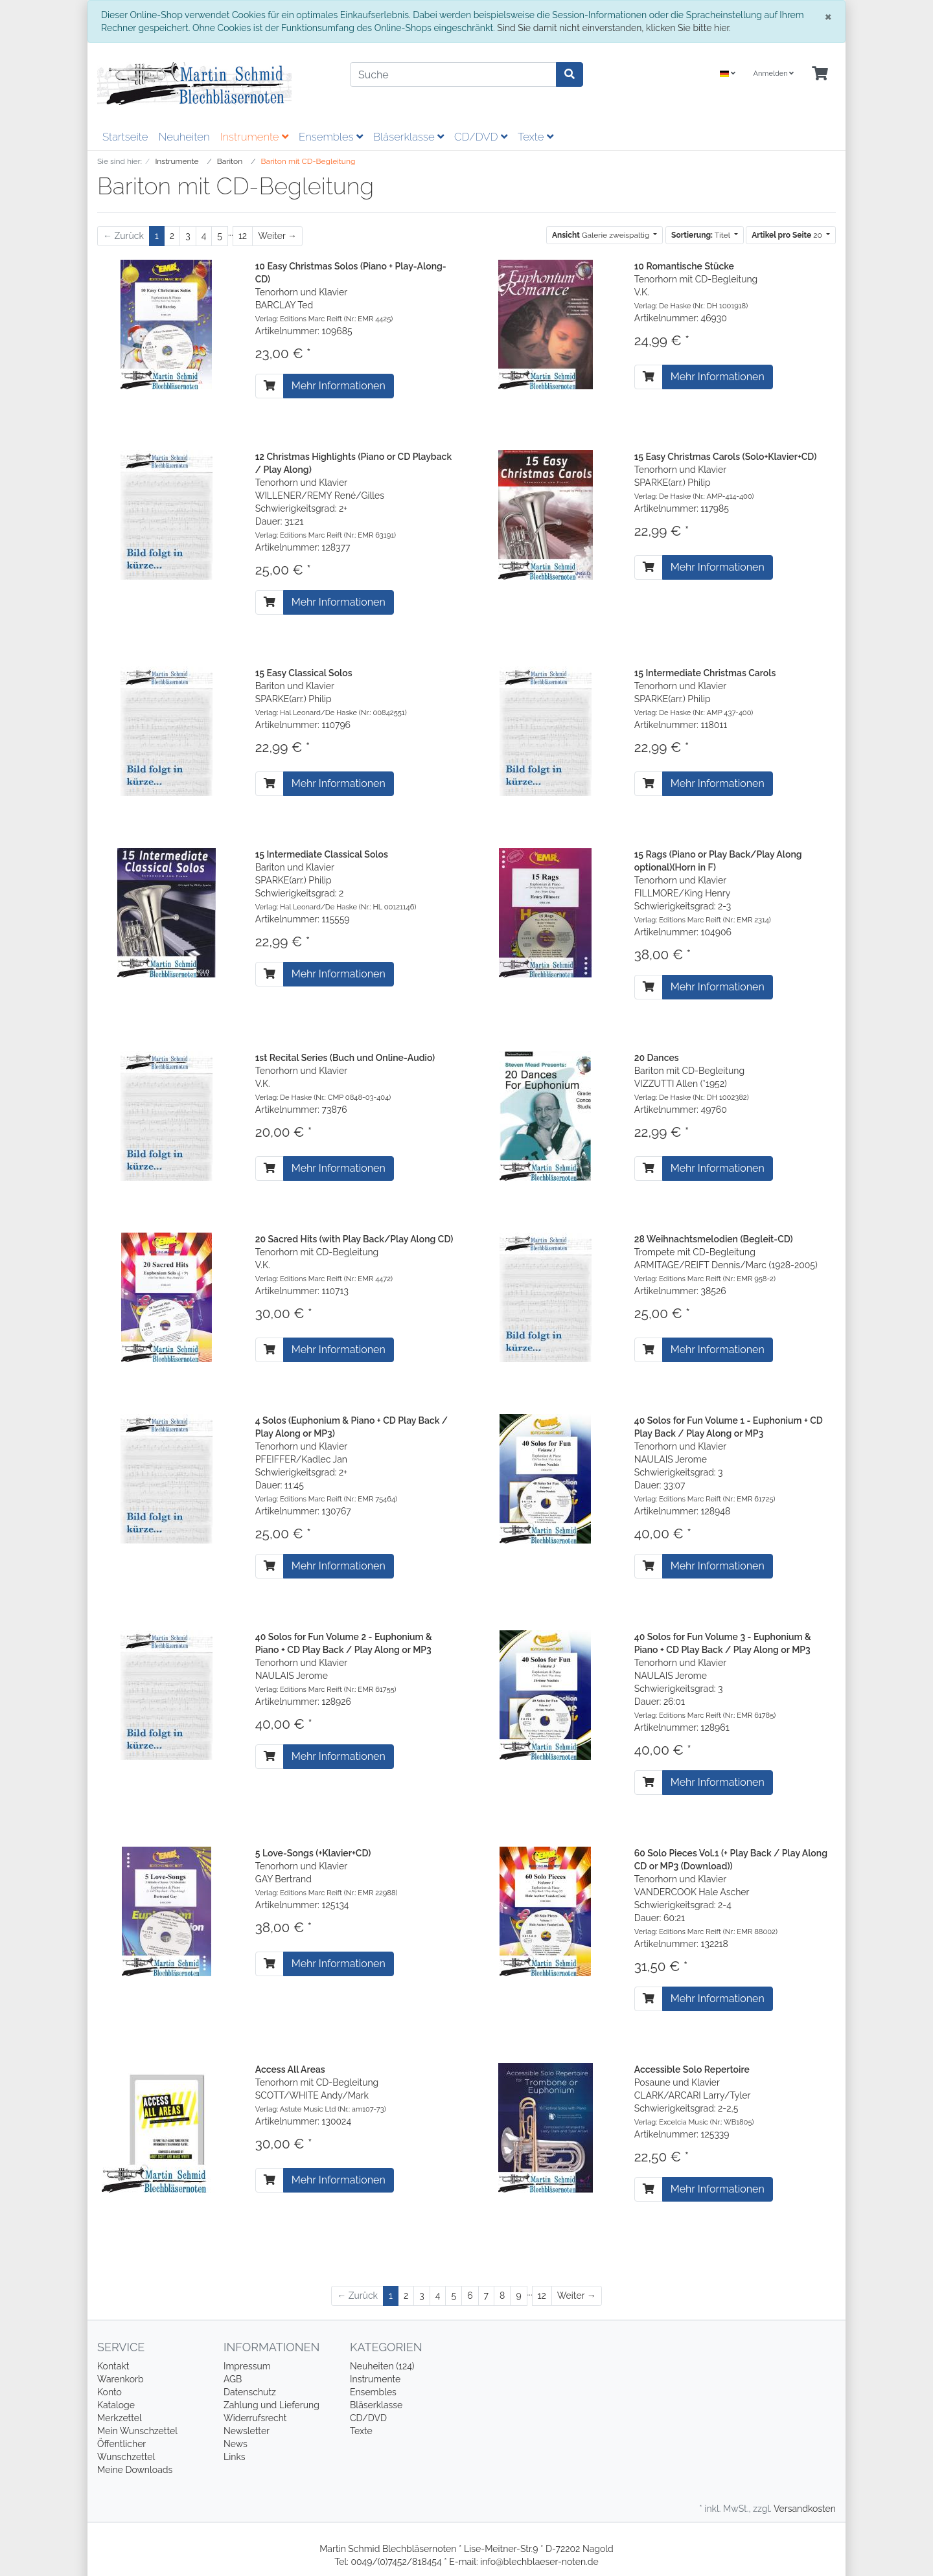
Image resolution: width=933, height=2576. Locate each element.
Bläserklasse (408, 136)
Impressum (247, 2366)
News (236, 2444)
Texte (535, 136)
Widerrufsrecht (255, 2418)
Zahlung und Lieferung (271, 2405)
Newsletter (247, 2431)
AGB (233, 2379)
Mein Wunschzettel (137, 2431)
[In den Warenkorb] (269, 386)
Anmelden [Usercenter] (773, 73)
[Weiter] (277, 236)
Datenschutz (250, 2392)
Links (235, 2457)
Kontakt (113, 2366)
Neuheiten (183, 136)
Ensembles (331, 136)
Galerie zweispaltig (602, 235)
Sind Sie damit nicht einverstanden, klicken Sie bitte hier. (613, 28)
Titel (701, 235)
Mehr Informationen (339, 386)
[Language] (727, 74)
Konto (109, 2392)
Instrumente (254, 136)
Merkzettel (119, 2418)
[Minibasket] (820, 74)
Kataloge (116, 2405)
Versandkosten (805, 2508)
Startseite (125, 136)
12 (242, 236)
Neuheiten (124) (382, 2366)
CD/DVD (480, 136)
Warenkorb (120, 2379)
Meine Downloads (134, 2470)
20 (788, 235)
